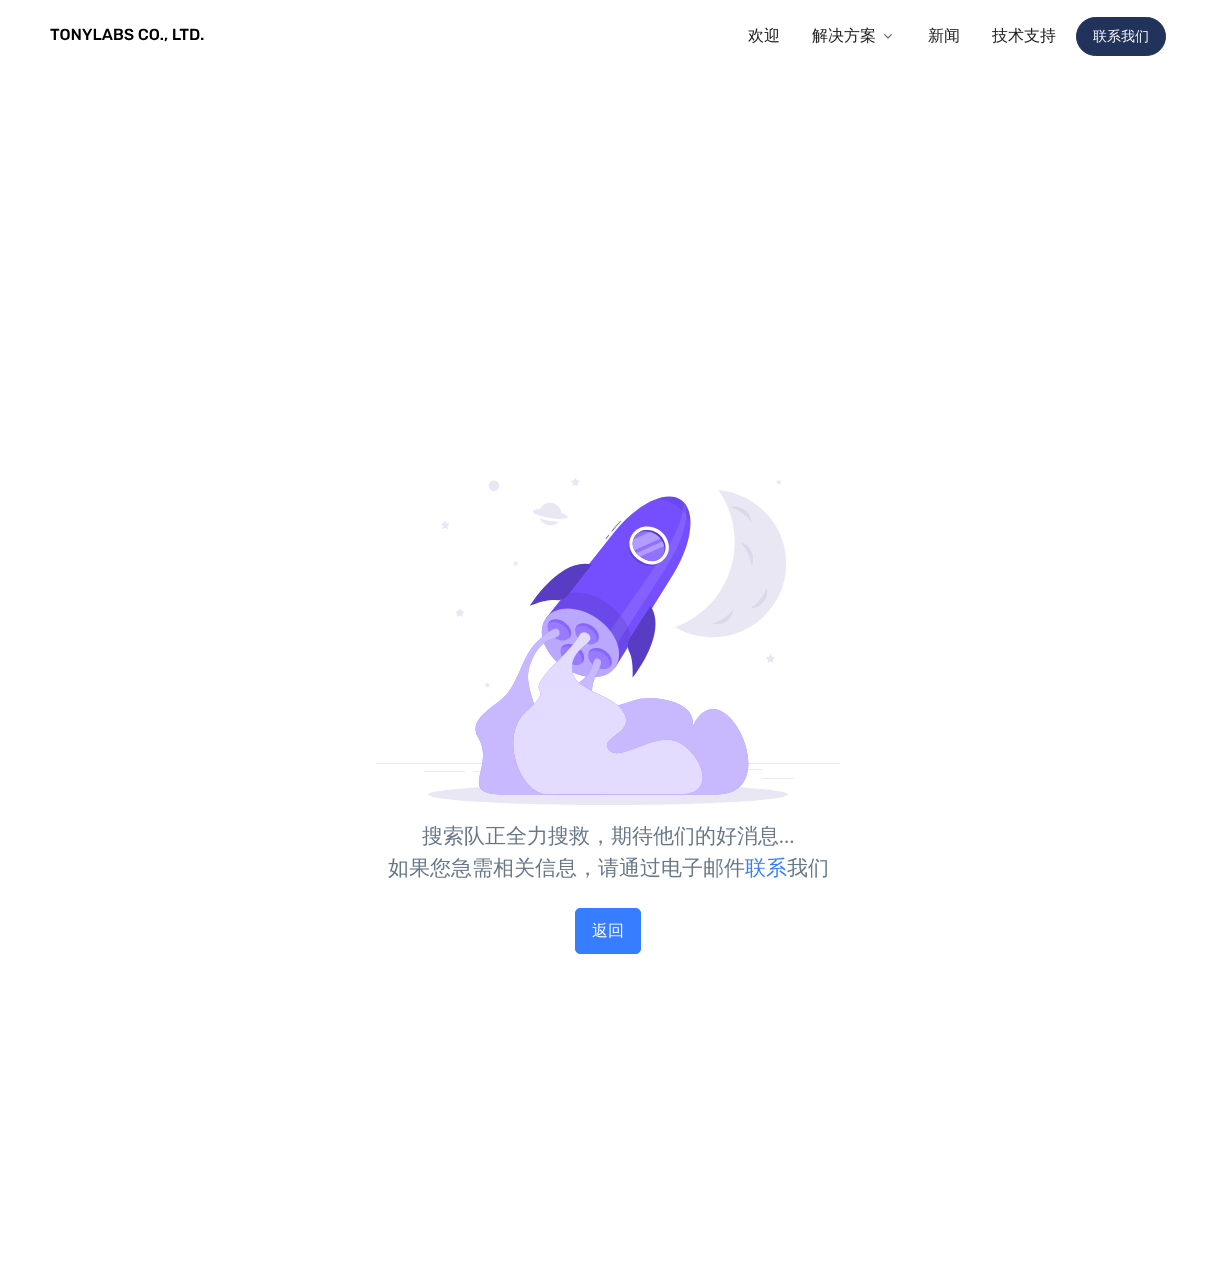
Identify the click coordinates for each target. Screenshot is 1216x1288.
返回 (608, 930)
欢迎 (764, 35)
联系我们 (1121, 36)
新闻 (944, 35)
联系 (766, 868)
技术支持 (1024, 35)
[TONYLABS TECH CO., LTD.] (130, 36)
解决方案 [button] (844, 35)
